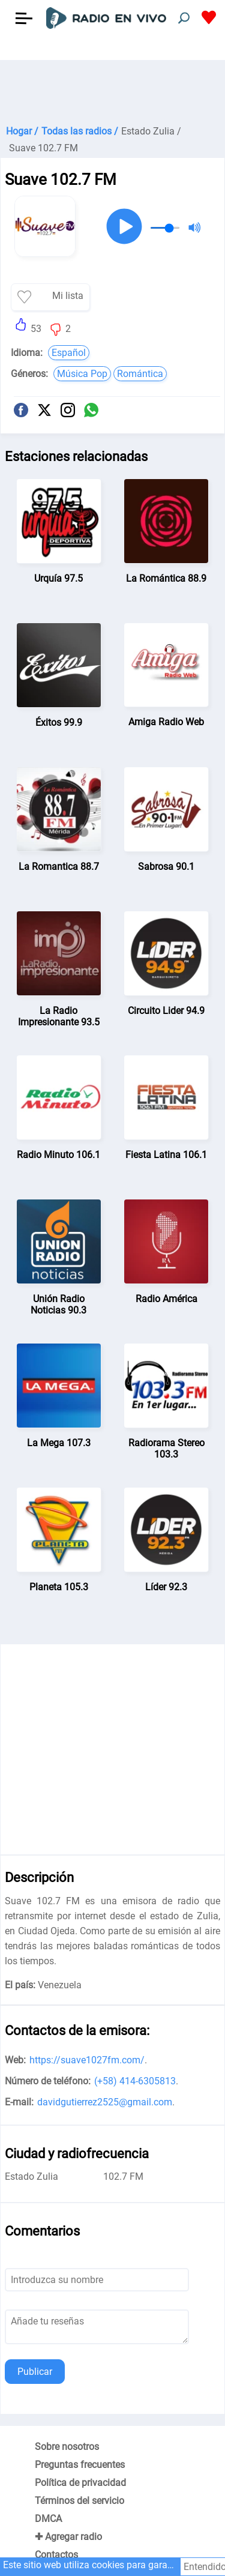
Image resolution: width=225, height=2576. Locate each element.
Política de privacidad (80, 2482)
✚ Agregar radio (68, 2536)
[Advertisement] (112, 90)
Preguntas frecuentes (80, 2464)
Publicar (34, 2371)
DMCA (48, 2518)
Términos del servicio (79, 2500)
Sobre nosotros (67, 2446)
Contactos (56, 2554)
